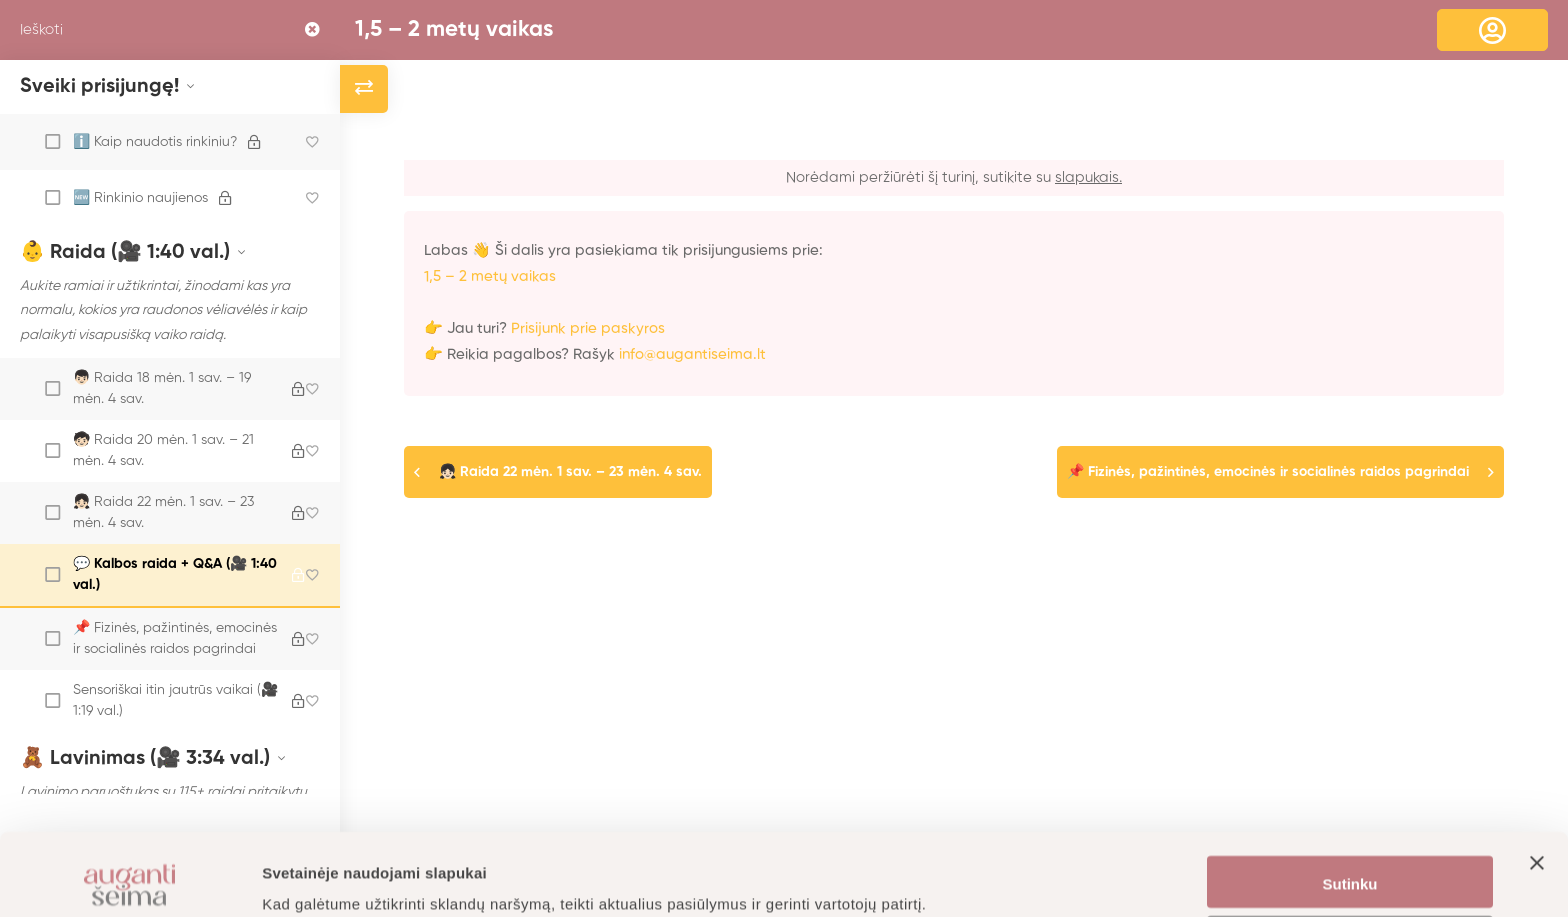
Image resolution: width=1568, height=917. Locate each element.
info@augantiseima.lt (692, 354)
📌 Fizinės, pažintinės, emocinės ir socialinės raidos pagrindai (1268, 472)
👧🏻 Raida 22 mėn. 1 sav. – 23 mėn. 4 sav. (570, 472)
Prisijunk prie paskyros (588, 328)
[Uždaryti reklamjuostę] (1537, 800)
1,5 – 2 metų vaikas (454, 30)
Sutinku (1350, 802)
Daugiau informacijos (339, 877)
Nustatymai (1350, 861)
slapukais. (1088, 177)
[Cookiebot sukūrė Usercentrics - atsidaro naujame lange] (129, 878)
